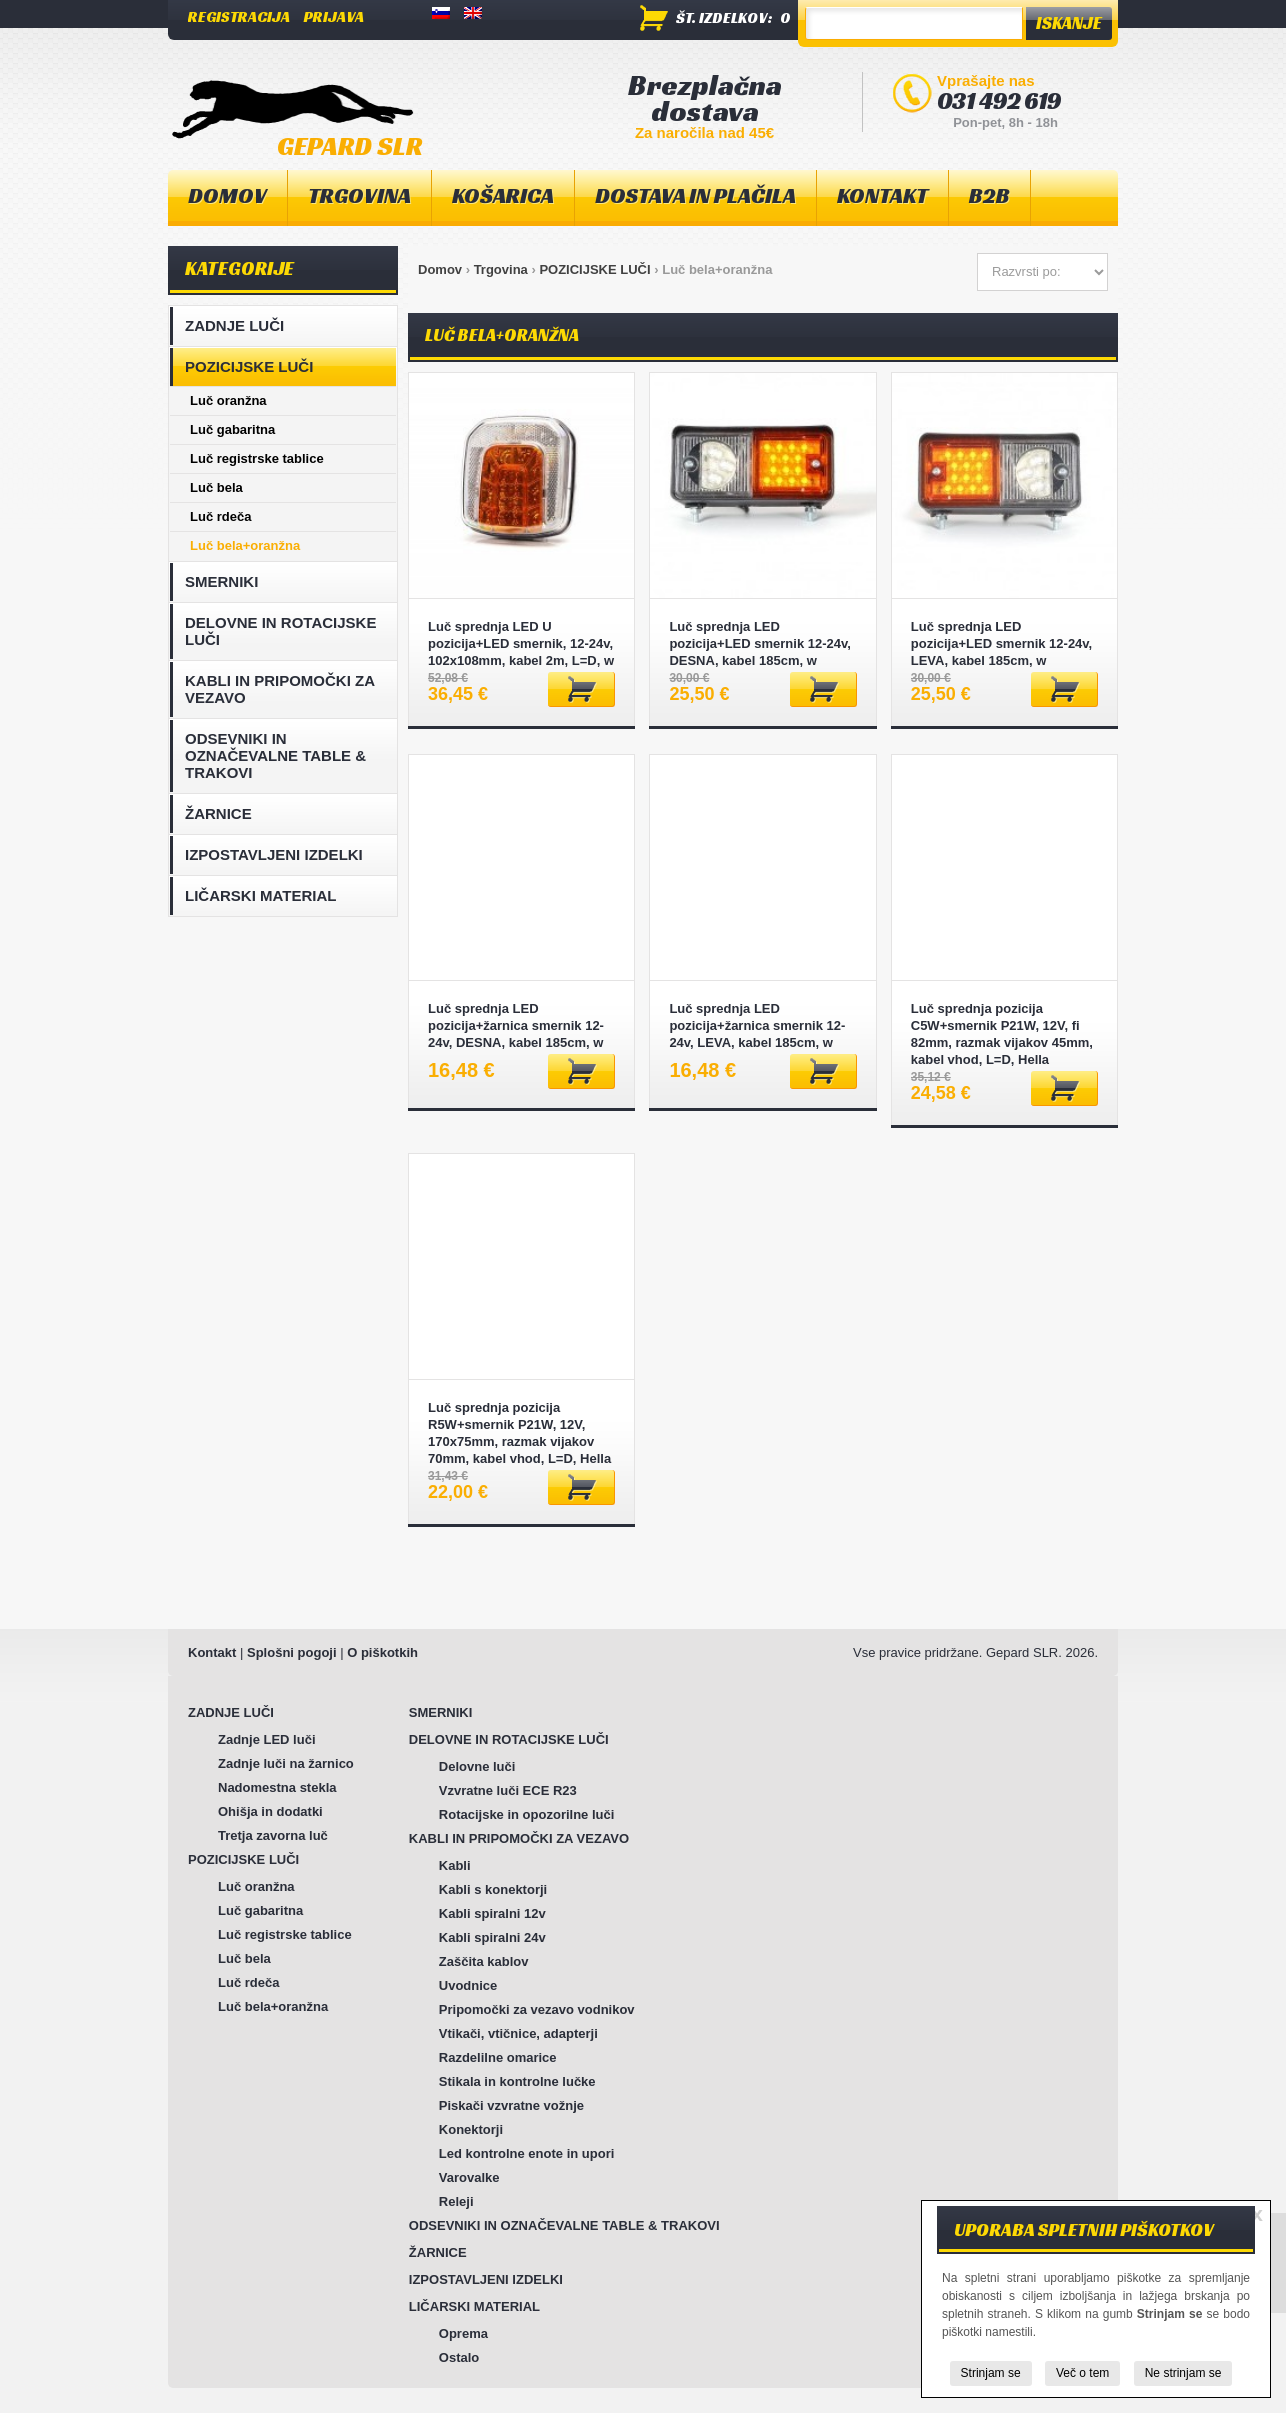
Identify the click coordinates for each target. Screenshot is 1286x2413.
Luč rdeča (220, 516)
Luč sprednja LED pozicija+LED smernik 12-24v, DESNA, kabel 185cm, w (759, 643)
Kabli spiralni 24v (492, 1937)
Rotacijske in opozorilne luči (527, 1814)
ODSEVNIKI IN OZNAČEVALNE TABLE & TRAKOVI (275, 755)
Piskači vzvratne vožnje (511, 2105)
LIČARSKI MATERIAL (260, 895)
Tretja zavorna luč (273, 1835)
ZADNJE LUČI (234, 325)
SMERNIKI (221, 581)
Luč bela (216, 487)
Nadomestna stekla (277, 1787)
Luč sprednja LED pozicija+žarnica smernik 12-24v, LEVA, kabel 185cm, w (757, 1025)
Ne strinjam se (1183, 2373)
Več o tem (1082, 2373)
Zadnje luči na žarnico (286, 1763)
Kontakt (212, 1652)
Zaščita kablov (484, 1961)
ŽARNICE (218, 813)
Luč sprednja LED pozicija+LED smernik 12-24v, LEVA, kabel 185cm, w (1001, 643)
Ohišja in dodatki (270, 1811)
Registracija (239, 16)
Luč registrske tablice (257, 458)
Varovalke (469, 2177)
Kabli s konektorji (493, 1889)
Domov (227, 195)
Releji (456, 2201)
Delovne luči (477, 1766)
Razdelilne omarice (498, 2057)
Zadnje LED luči (267, 1739)
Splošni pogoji (292, 1652)
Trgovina (501, 269)
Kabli (455, 1865)
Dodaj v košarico (581, 689)
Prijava (334, 16)
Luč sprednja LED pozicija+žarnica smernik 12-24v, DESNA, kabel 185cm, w (516, 1025)
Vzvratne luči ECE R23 (508, 1790)
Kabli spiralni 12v (492, 1913)
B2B (989, 195)
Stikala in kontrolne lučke (517, 2081)
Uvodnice (468, 1985)
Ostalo (459, 2357)
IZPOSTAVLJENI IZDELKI (274, 854)
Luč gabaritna (232, 429)
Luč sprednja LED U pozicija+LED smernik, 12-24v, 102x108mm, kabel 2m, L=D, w (521, 643)
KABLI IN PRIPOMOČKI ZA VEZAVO (280, 689)
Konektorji (471, 2129)
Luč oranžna (228, 400)
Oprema (463, 2333)
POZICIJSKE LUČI (594, 269)
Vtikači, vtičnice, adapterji (518, 2033)
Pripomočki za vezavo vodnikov (537, 2009)
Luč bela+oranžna (245, 545)
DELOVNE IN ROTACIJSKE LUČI (280, 631)
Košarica (503, 195)
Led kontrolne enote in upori (527, 2153)
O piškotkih (382, 1652)
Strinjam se (991, 2373)
